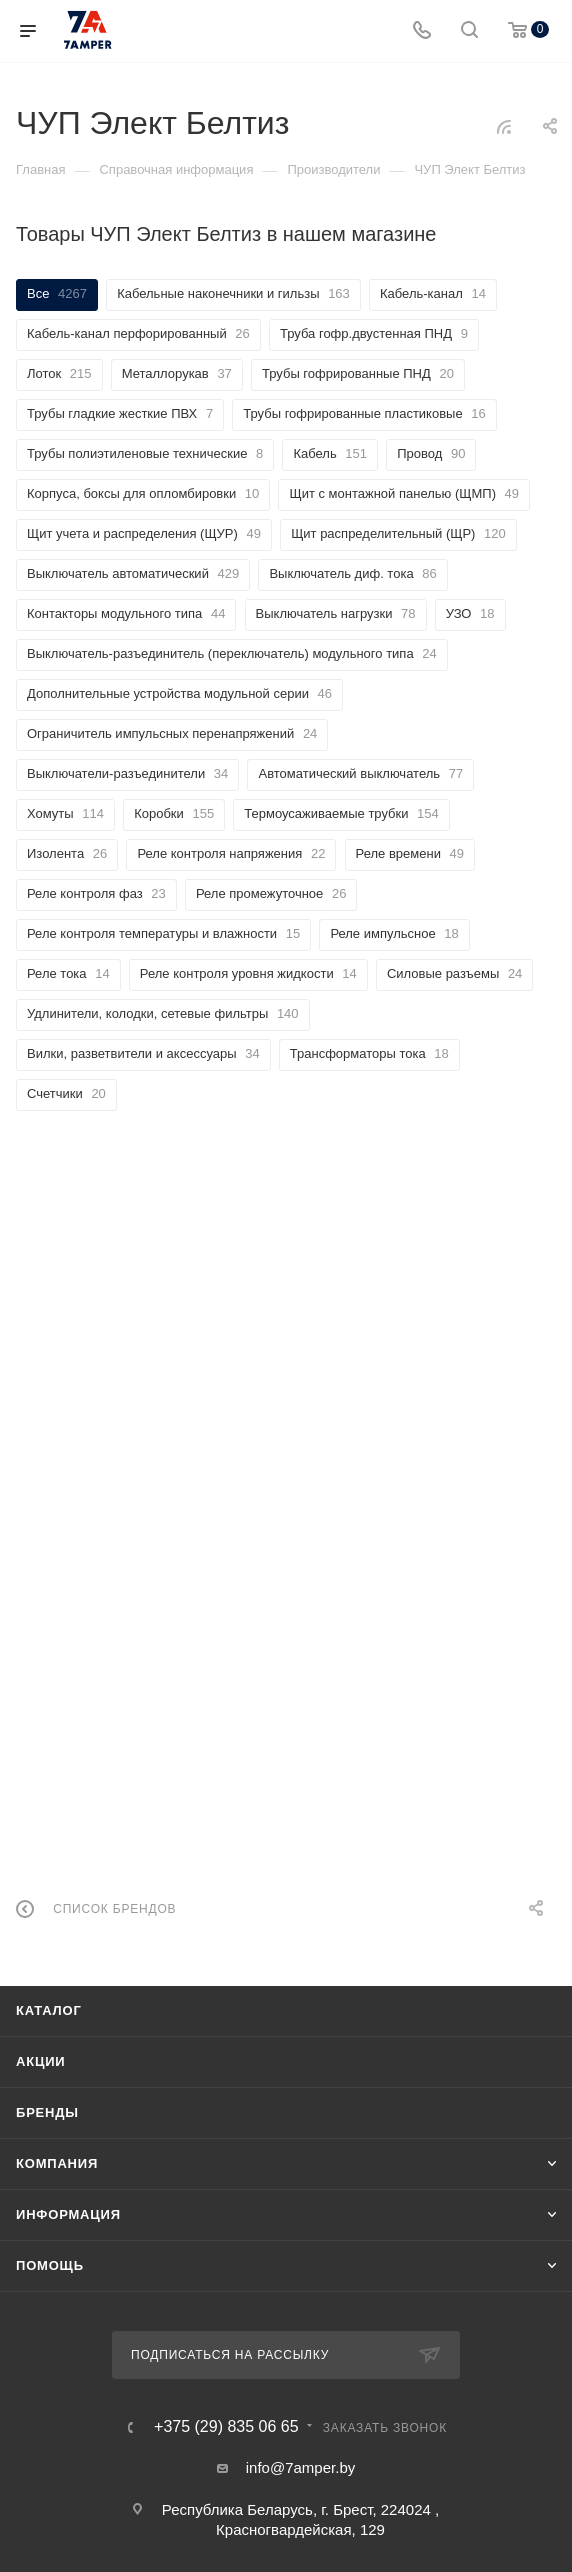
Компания (57, 2163)
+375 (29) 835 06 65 (226, 2427)
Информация (68, 2214)
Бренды (47, 2112)
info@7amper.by (300, 2467)
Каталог (49, 2010)
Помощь (50, 2265)
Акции (41, 2061)
